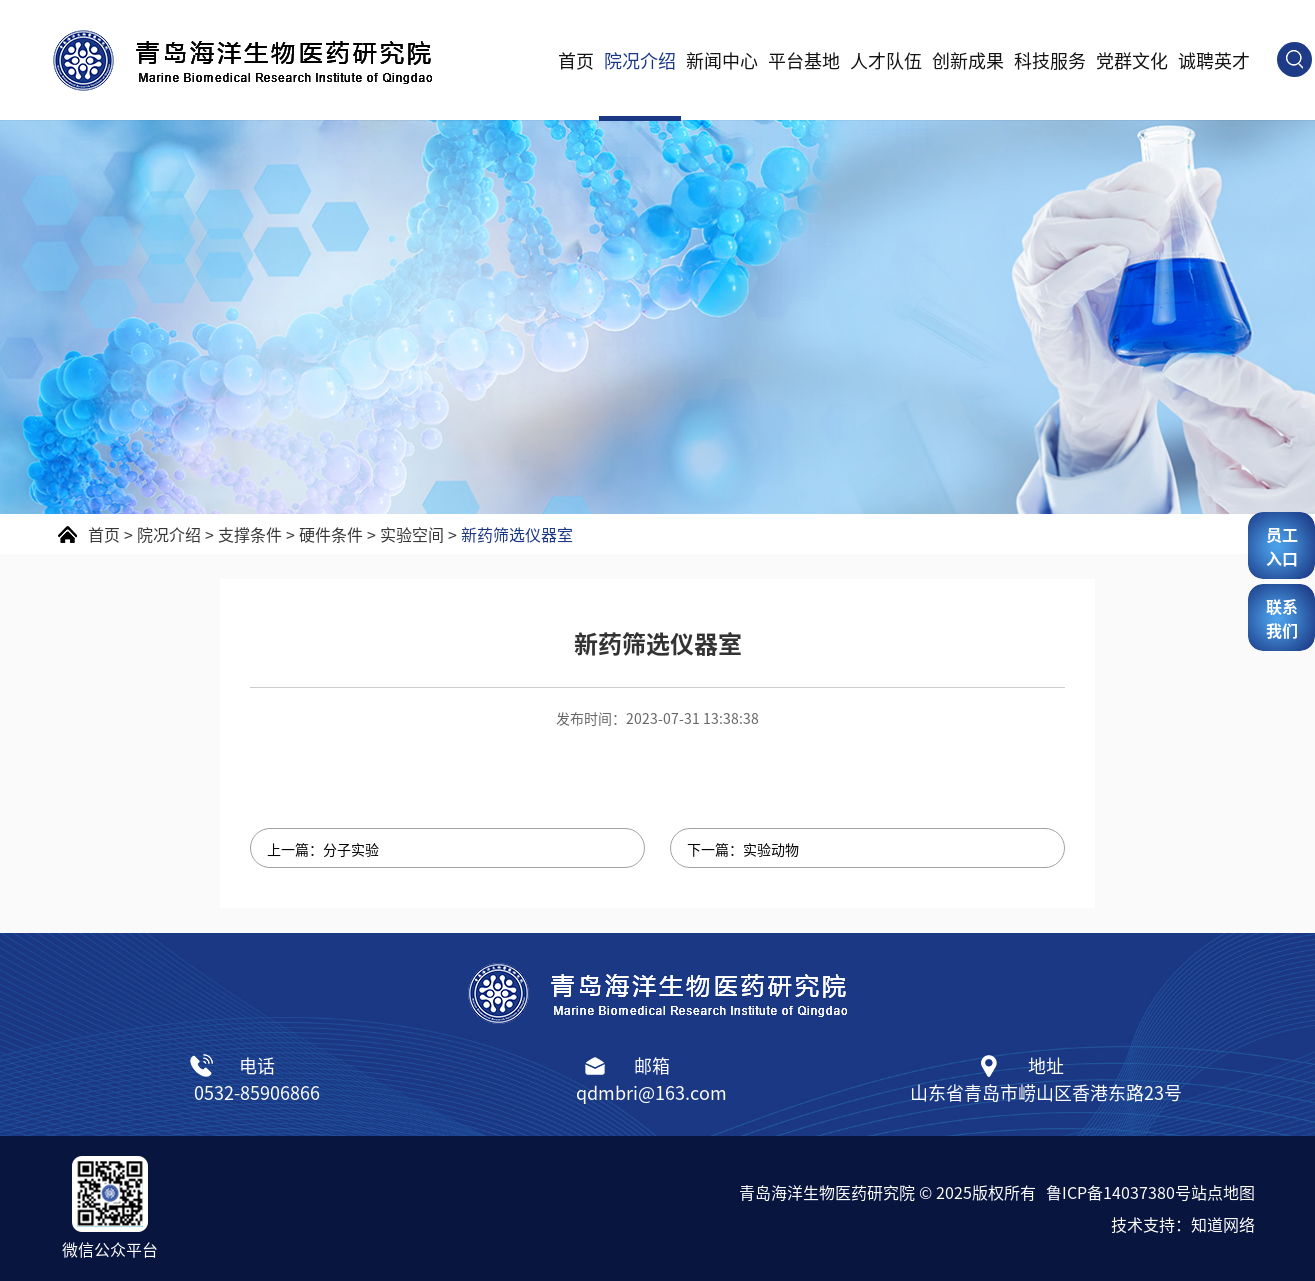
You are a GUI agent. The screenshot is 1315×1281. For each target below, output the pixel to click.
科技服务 (1050, 60)
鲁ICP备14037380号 (1118, 1192)
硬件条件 (331, 534)
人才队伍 (886, 60)
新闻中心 (722, 60)
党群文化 (1132, 60)
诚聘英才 (1214, 60)
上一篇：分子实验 (323, 849)
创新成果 (968, 60)
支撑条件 (250, 534)
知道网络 (1223, 1224)
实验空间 (412, 534)
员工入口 (1282, 546)
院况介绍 (640, 60)
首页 (576, 60)
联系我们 (1282, 618)
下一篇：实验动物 (743, 849)
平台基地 (804, 60)
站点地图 (1223, 1192)
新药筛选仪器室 (517, 534)
